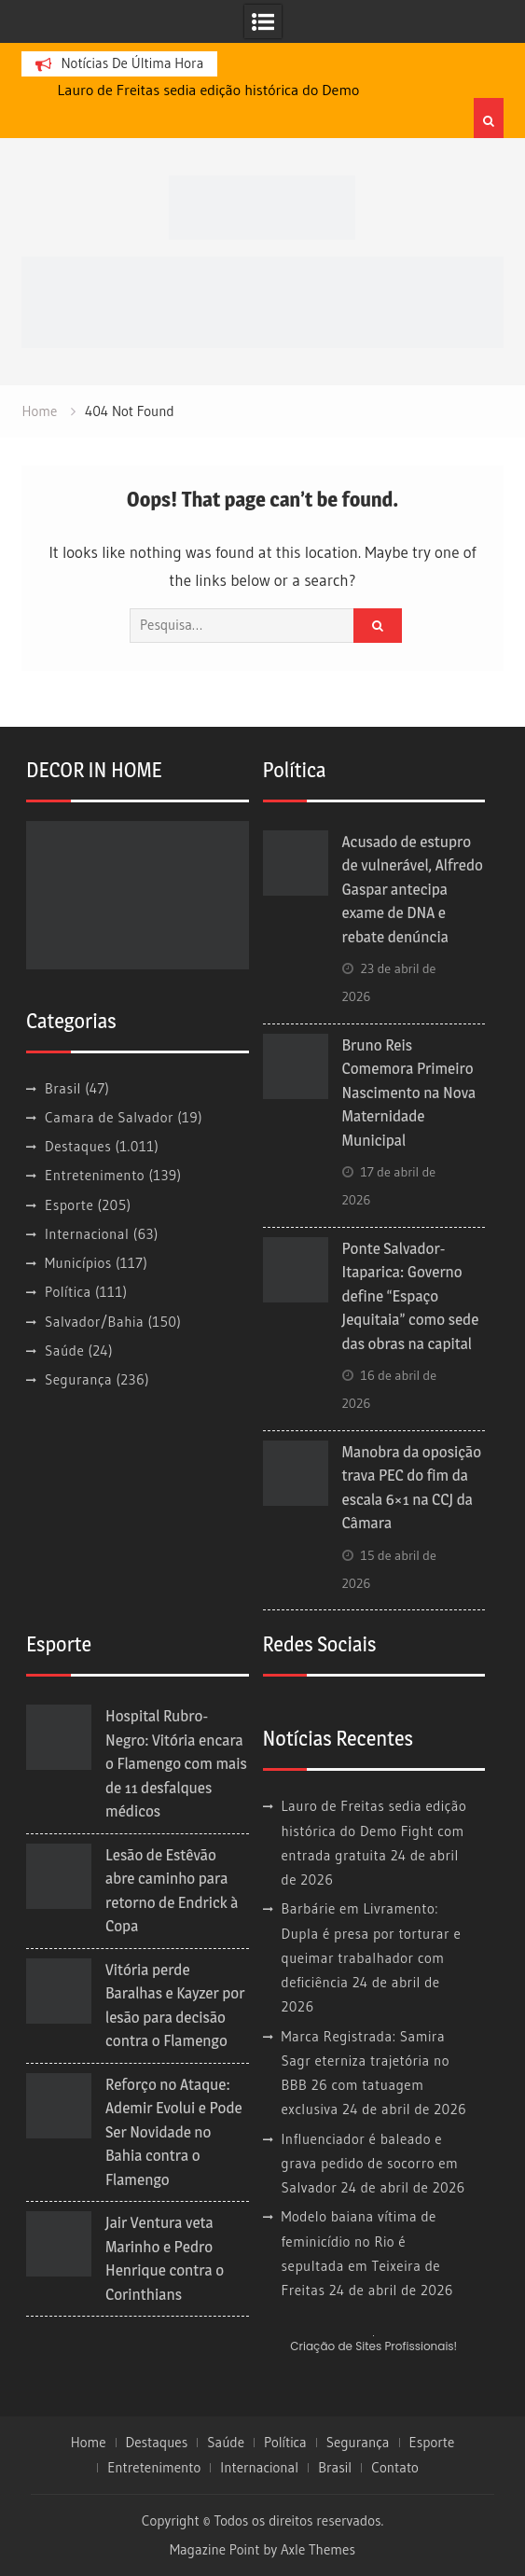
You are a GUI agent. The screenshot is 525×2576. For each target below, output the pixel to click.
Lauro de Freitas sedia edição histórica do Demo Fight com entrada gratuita (374, 1830)
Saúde (64, 1350)
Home (88, 2442)
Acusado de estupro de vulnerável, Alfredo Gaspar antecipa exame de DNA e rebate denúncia (412, 889)
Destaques (78, 1146)
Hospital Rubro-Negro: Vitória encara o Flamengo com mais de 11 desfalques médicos (176, 1763)
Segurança (78, 1379)
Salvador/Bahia (94, 1321)
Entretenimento (95, 1175)
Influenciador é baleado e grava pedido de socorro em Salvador (370, 2163)
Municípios (78, 1263)
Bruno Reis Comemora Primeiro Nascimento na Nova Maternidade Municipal (409, 1092)
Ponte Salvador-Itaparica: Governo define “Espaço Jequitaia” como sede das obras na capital (410, 1296)
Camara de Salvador (109, 1117)
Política (68, 1292)
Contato (395, 2467)
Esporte (69, 1205)
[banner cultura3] (262, 300)
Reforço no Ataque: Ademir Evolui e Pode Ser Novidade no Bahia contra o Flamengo (173, 2132)
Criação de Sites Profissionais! (373, 2346)
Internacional (87, 1234)
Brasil (63, 1088)
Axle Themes (318, 2549)
